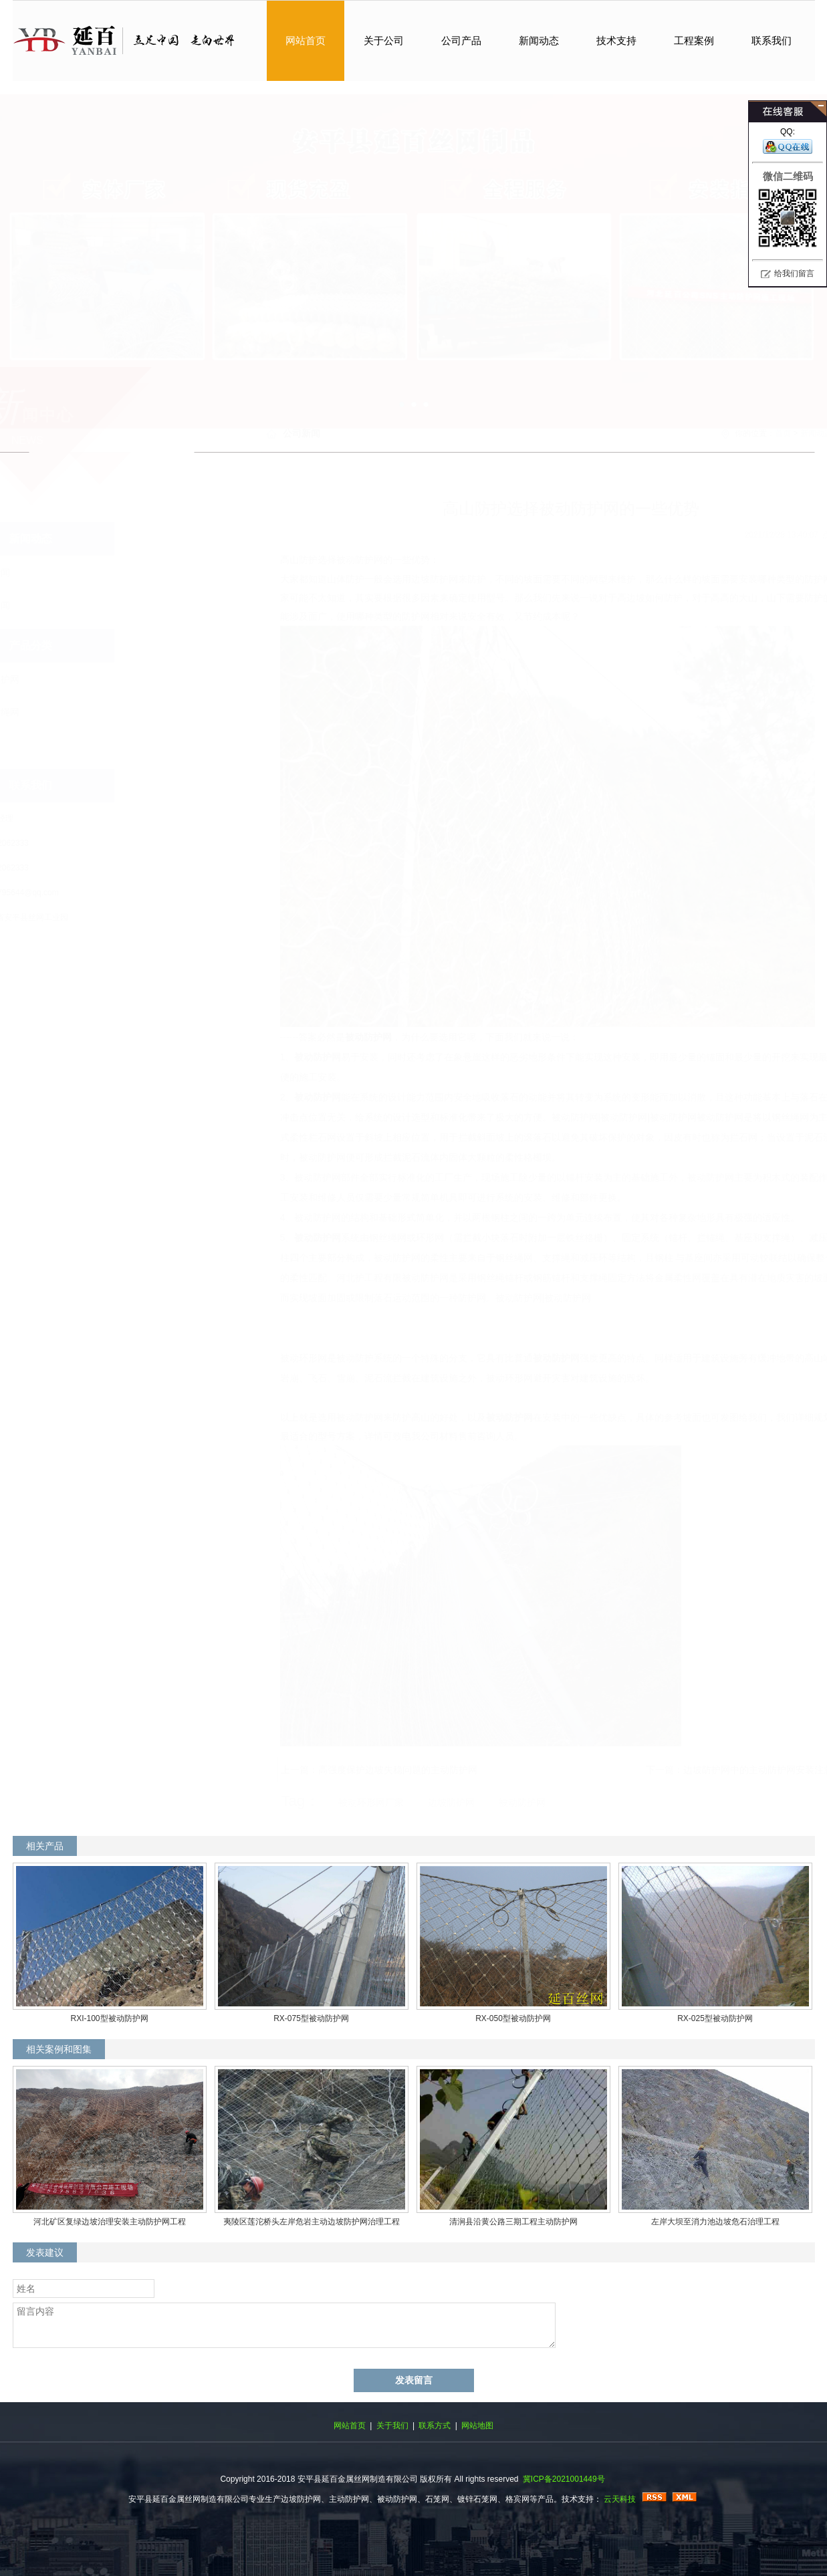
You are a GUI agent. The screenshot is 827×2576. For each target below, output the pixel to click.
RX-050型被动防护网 (513, 2018)
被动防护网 (302, 1037)
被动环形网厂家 (305, 1802)
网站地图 (477, 2425)
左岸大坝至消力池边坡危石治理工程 (715, 2221)
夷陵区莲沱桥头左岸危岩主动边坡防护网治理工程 (311, 2221)
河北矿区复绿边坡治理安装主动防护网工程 (109, 2221)
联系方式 (435, 2425)
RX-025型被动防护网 (715, 2018)
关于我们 (392, 2425)
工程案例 (694, 40)
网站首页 (305, 40)
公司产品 (461, 40)
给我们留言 (794, 273)
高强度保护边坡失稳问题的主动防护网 (332, 1769)
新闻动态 (539, 40)
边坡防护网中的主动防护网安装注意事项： (707, 1769)
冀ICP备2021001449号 (564, 2479)
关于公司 (384, 40)
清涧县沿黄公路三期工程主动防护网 (513, 2221)
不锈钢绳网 (61, 712)
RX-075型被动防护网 (311, 2018)
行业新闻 (57, 605)
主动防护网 (413, 248)
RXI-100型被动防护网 (109, 2018)
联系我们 (771, 40)
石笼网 (52, 744)
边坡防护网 (61, 679)
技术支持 (616, 40)
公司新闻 (57, 572)
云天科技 (620, 2499)
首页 (717, 433)
